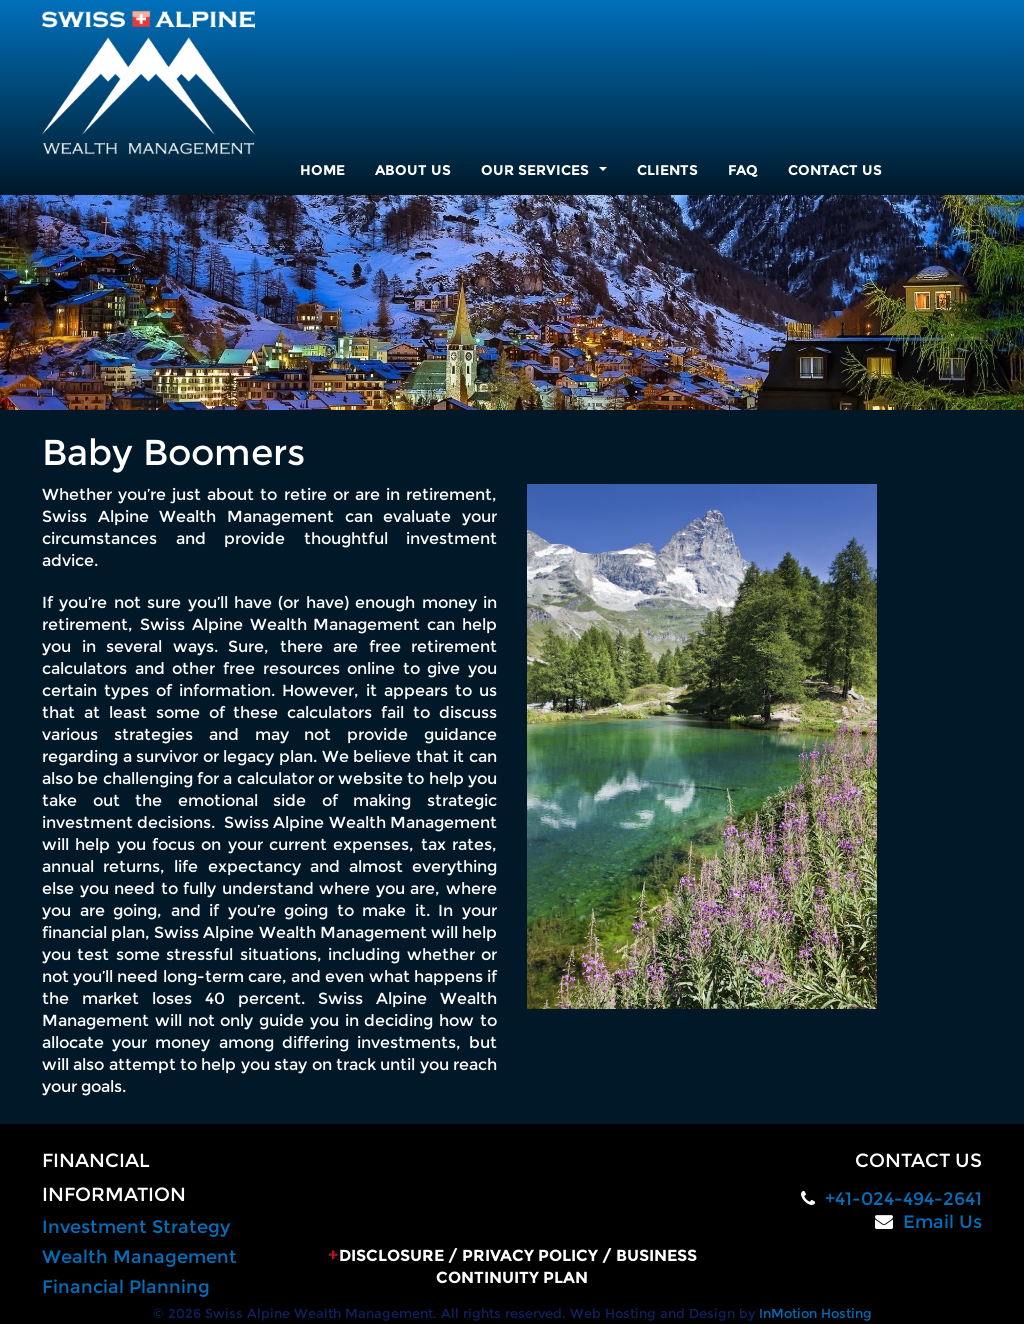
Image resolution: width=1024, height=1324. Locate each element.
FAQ (743, 170)
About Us (413, 170)
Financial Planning (126, 1287)
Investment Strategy (136, 1227)
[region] (512, 302)
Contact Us (835, 170)
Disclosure (391, 1255)
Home (322, 170)
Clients (667, 170)
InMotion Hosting (815, 1313)
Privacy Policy (530, 1255)
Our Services (548, 175)
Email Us (942, 1222)
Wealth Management (139, 1257)
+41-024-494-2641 (903, 1199)
